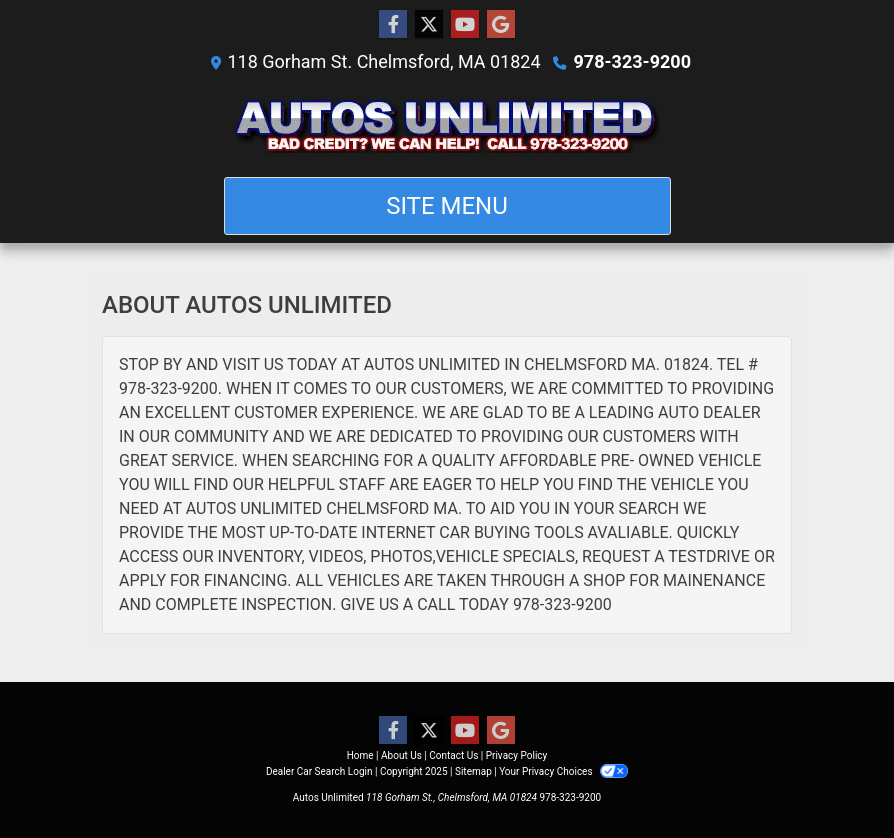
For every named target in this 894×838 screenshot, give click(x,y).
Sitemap (473, 771)
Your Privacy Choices (563, 771)
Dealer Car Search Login (319, 771)
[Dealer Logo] (447, 125)
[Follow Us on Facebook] (393, 25)
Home (360, 755)
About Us (401, 755)
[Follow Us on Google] (501, 25)
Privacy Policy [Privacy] (517, 755)
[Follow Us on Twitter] (429, 25)
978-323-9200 (632, 61)
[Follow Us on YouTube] (465, 25)
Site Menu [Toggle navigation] (447, 206)
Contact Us (453, 755)
